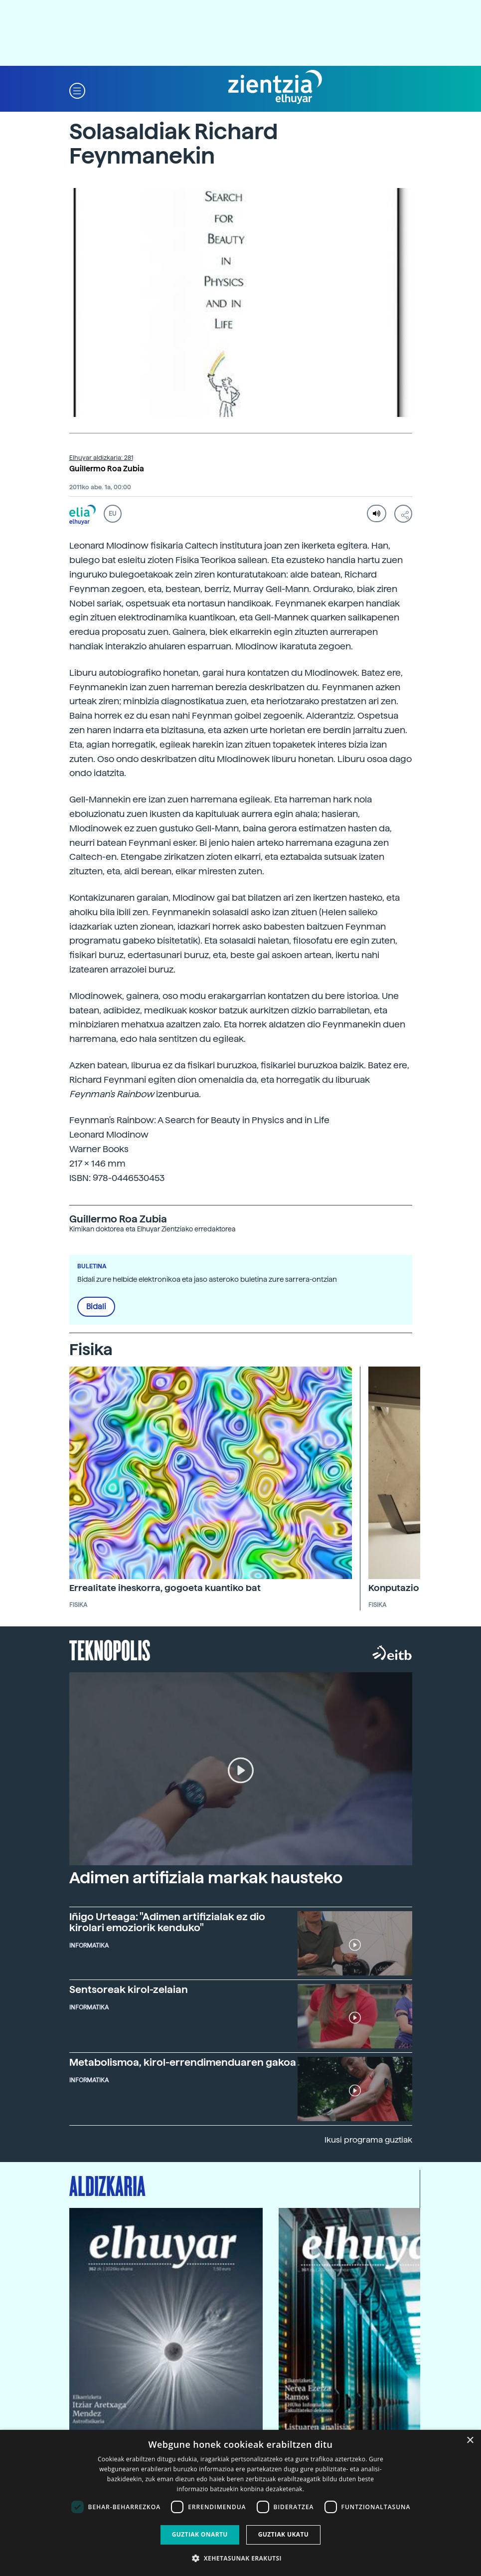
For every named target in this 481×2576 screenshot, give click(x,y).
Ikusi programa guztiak (368, 2140)
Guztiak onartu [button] (200, 2534)
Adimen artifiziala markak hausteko (205, 1877)
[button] (77, 90)
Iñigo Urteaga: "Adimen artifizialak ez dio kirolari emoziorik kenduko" (167, 1922)
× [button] (470, 2440)
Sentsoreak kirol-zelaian (128, 1989)
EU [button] (112, 513)
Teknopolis (110, 1649)
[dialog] (240, 2503)
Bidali (96, 1306)
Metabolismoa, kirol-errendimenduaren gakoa (182, 2062)
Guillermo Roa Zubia (106, 468)
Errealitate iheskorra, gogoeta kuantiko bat (165, 1588)
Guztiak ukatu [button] (283, 2534)
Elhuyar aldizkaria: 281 (101, 457)
